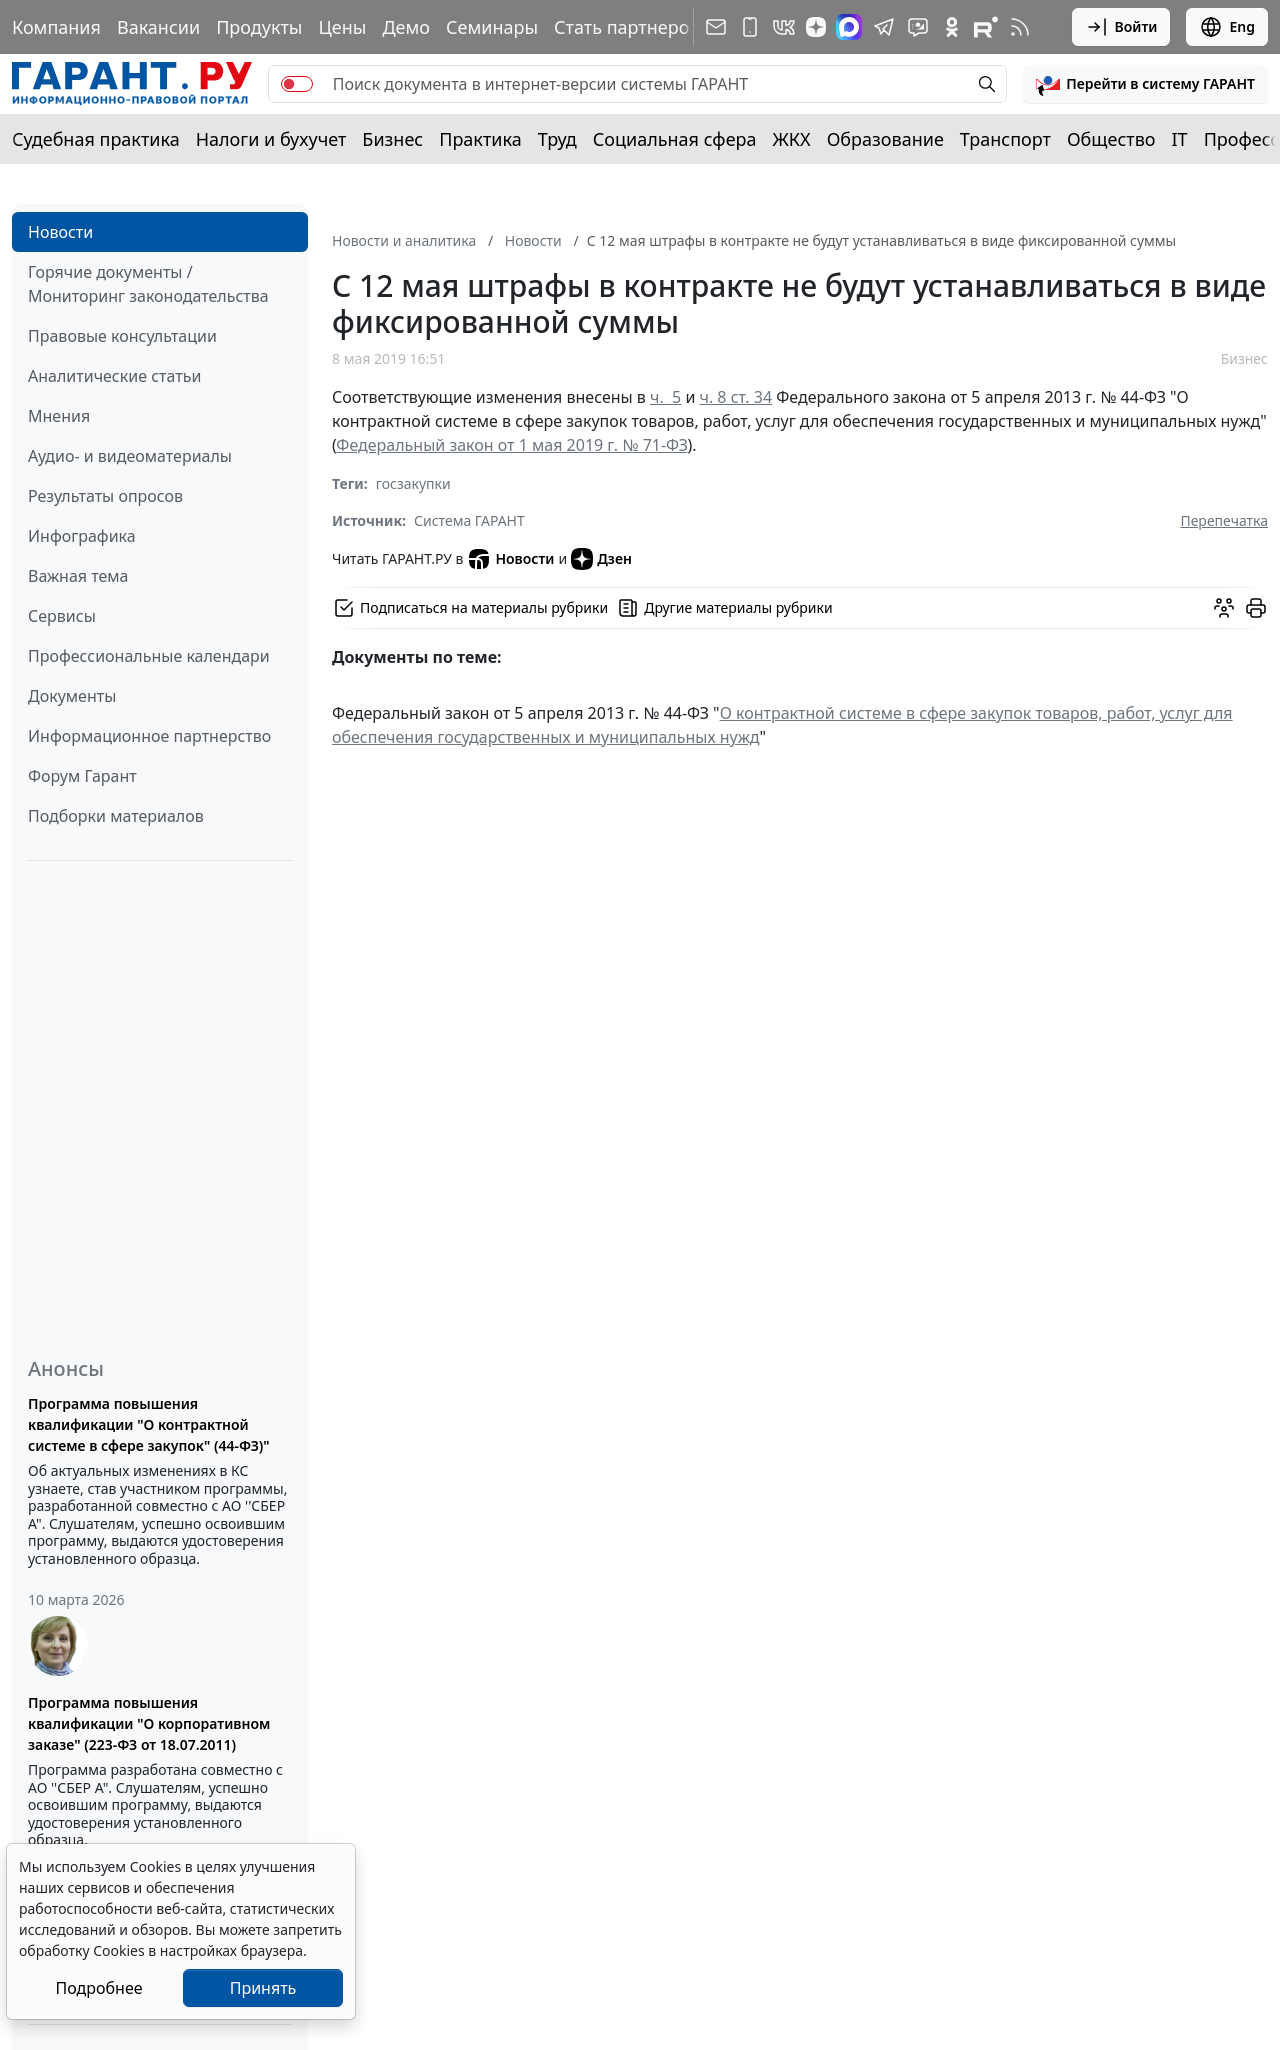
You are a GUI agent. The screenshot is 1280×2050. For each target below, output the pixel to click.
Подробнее (98, 1988)
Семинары (492, 27)
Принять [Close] (263, 1988)
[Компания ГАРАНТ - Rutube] (986, 27)
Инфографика (82, 536)
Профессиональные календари (149, 656)
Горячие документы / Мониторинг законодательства (148, 284)
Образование (885, 139)
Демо (406, 27)
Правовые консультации (122, 336)
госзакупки (413, 483)
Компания (56, 27)
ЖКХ (792, 139)
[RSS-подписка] (1020, 27)
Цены (342, 27)
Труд (557, 139)
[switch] (297, 84)
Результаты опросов (105, 496)
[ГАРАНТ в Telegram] (884, 27)
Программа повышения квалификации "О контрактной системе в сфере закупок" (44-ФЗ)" (149, 1424)
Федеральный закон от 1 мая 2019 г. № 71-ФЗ (511, 445)
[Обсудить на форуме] (1224, 608)
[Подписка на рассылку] (716, 27)
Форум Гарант (82, 776)
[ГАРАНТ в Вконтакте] (784, 27)
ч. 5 (665, 397)
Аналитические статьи (114, 376)
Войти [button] (1121, 27)
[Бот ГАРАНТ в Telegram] (918, 27)
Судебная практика (96, 139)
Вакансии (158, 27)
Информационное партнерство (149, 736)
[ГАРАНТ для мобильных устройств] (750, 27)
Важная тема (78, 576)
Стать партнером (628, 27)
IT (1180, 139)
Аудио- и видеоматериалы (130, 456)
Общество (1111, 139)
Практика (480, 139)
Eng (1227, 27)
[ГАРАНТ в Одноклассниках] (952, 27)
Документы (72, 696)
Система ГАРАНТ (469, 520)
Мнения (59, 416)
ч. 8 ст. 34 (736, 397)
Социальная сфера (675, 139)
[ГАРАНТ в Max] (849, 27)
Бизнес (392, 139)
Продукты (259, 27)
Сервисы (62, 616)
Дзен (601, 559)
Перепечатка (1224, 520)
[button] (1145, 84)
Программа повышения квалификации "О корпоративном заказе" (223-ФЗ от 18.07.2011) (149, 1723)
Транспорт (1005, 139)
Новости (60, 232)
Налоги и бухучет (271, 139)
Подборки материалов (116, 816)
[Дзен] (816, 27)
